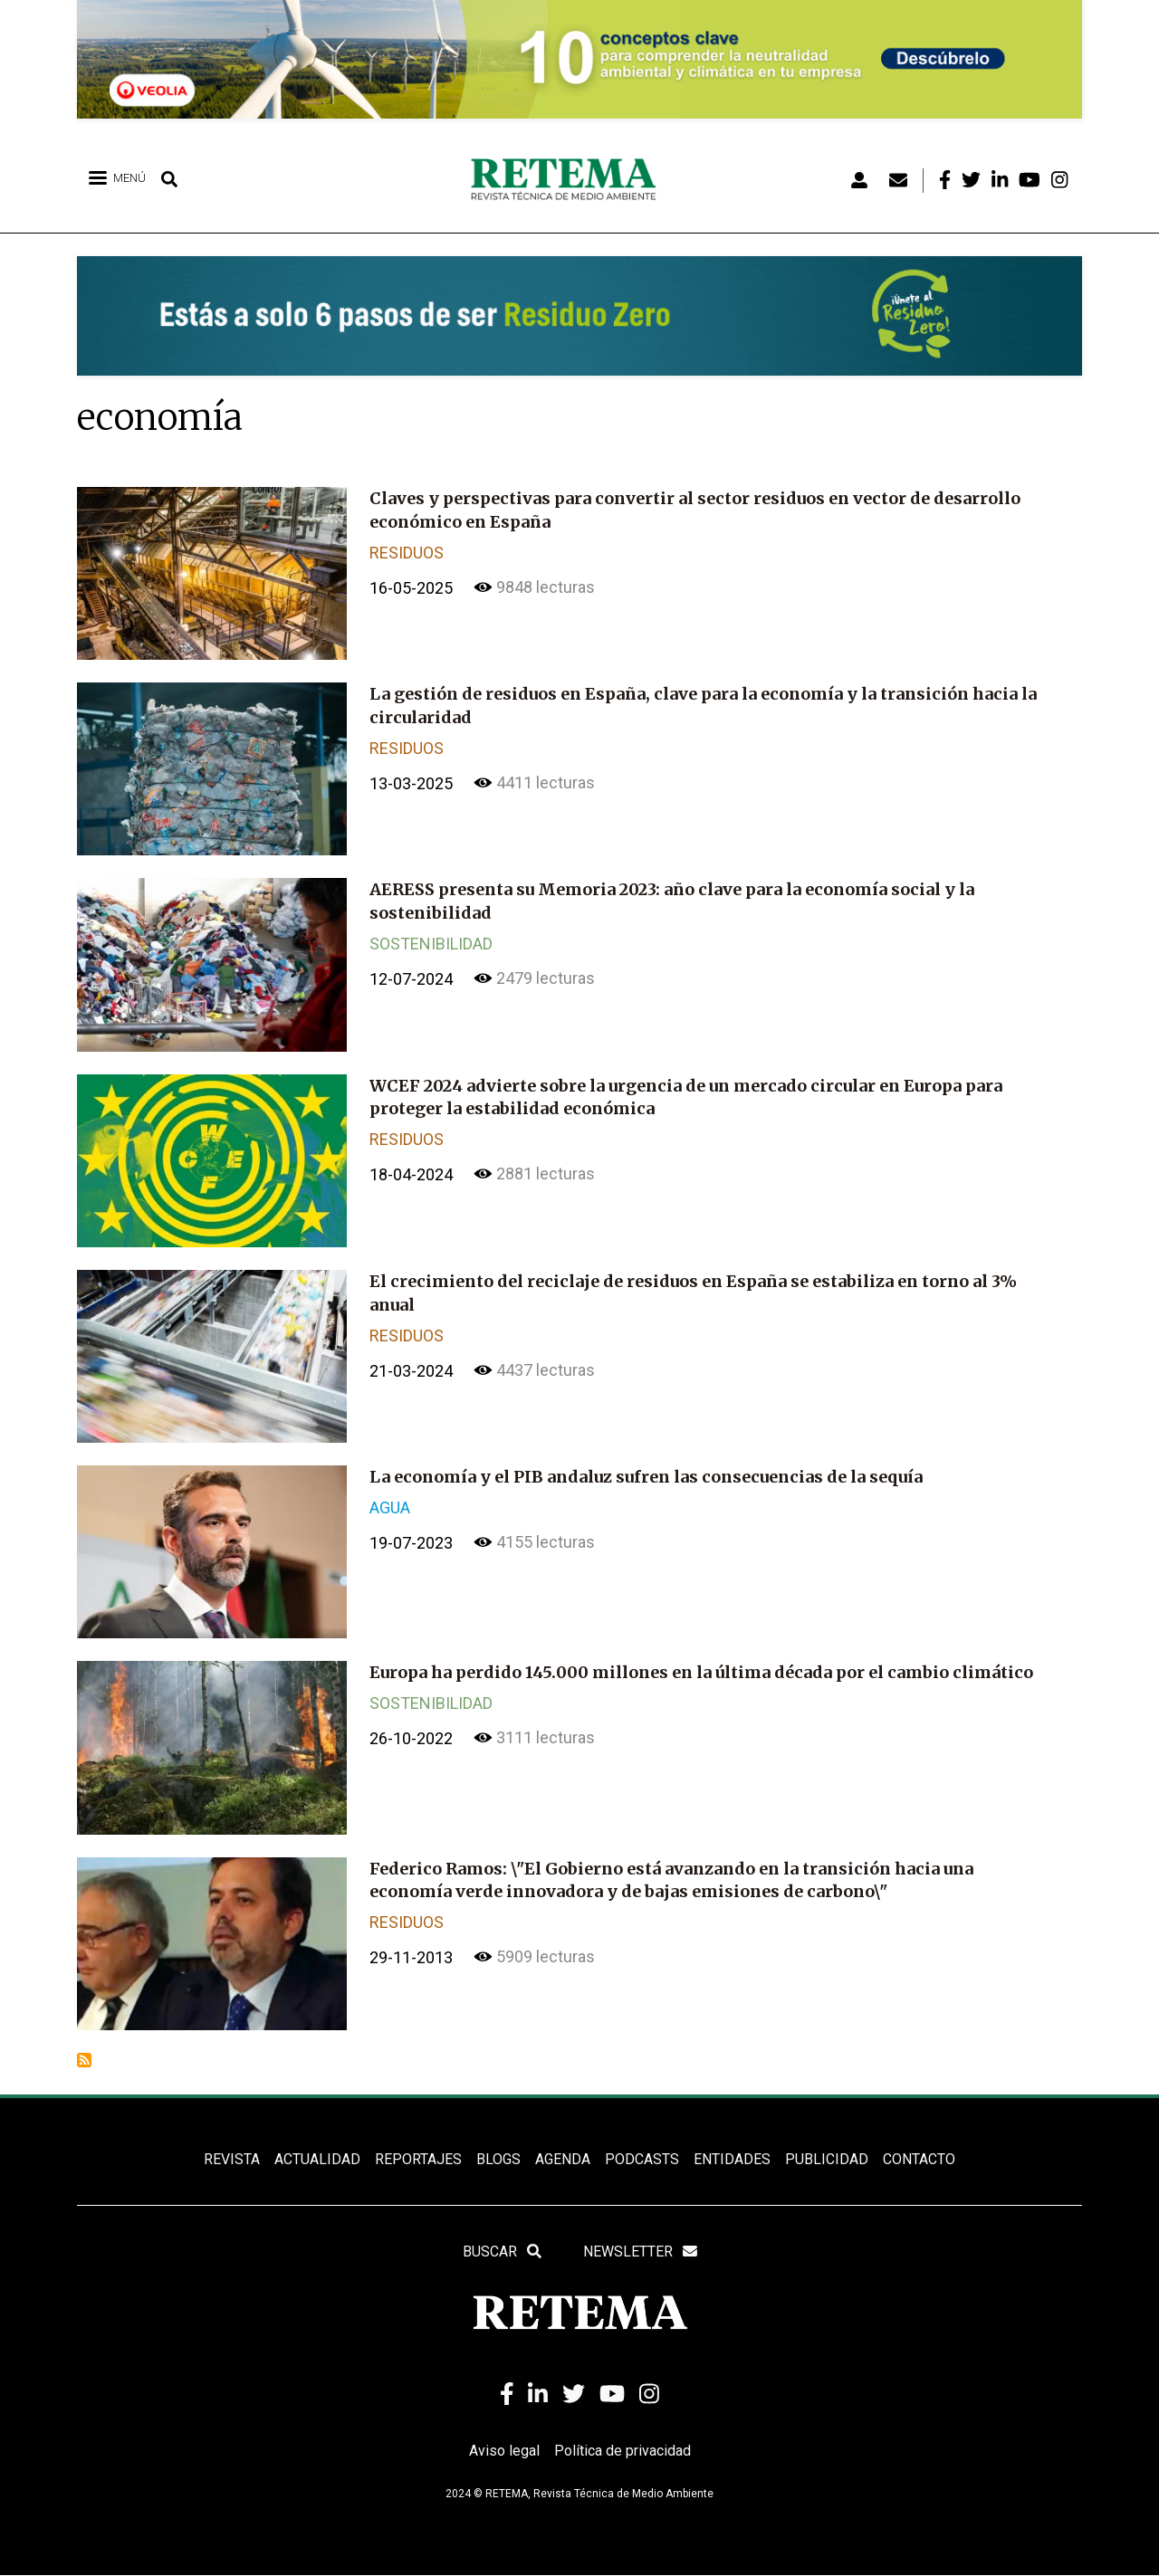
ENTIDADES (732, 2159)
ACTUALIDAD (317, 2159)
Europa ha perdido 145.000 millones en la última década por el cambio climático (701, 1672)
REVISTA (232, 2159)
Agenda (562, 2159)
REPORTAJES (418, 2159)
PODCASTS (642, 2159)
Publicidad (826, 2159)
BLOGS (498, 2159)
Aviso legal (504, 2451)
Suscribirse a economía (84, 2060)
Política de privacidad (622, 2451)
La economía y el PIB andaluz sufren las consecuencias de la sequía (646, 1476)
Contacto (919, 2159)
